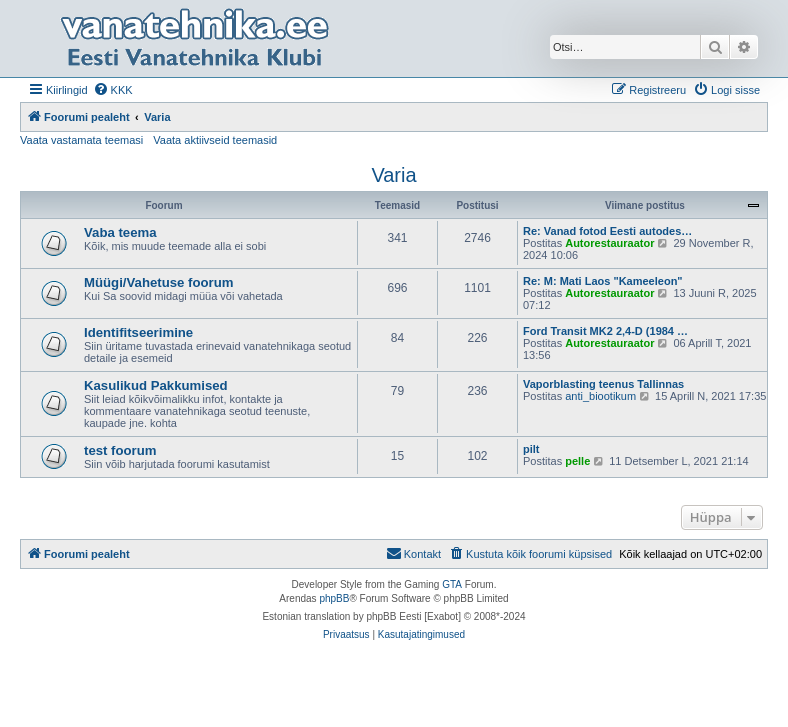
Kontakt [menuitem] (413, 553)
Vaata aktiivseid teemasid (215, 140)
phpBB (334, 598)
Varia (393, 175)
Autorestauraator (609, 243)
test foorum (120, 450)
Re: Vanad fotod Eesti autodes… (607, 231)
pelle (577, 461)
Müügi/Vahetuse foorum (158, 282)
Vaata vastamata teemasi (81, 140)
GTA (452, 584)
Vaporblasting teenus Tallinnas (603, 384)
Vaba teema (120, 232)
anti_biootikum (600, 396)
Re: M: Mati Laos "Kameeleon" (603, 281)
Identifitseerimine (138, 332)
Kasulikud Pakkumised (156, 385)
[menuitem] (113, 90)
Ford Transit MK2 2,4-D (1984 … (605, 331)
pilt (531, 449)
